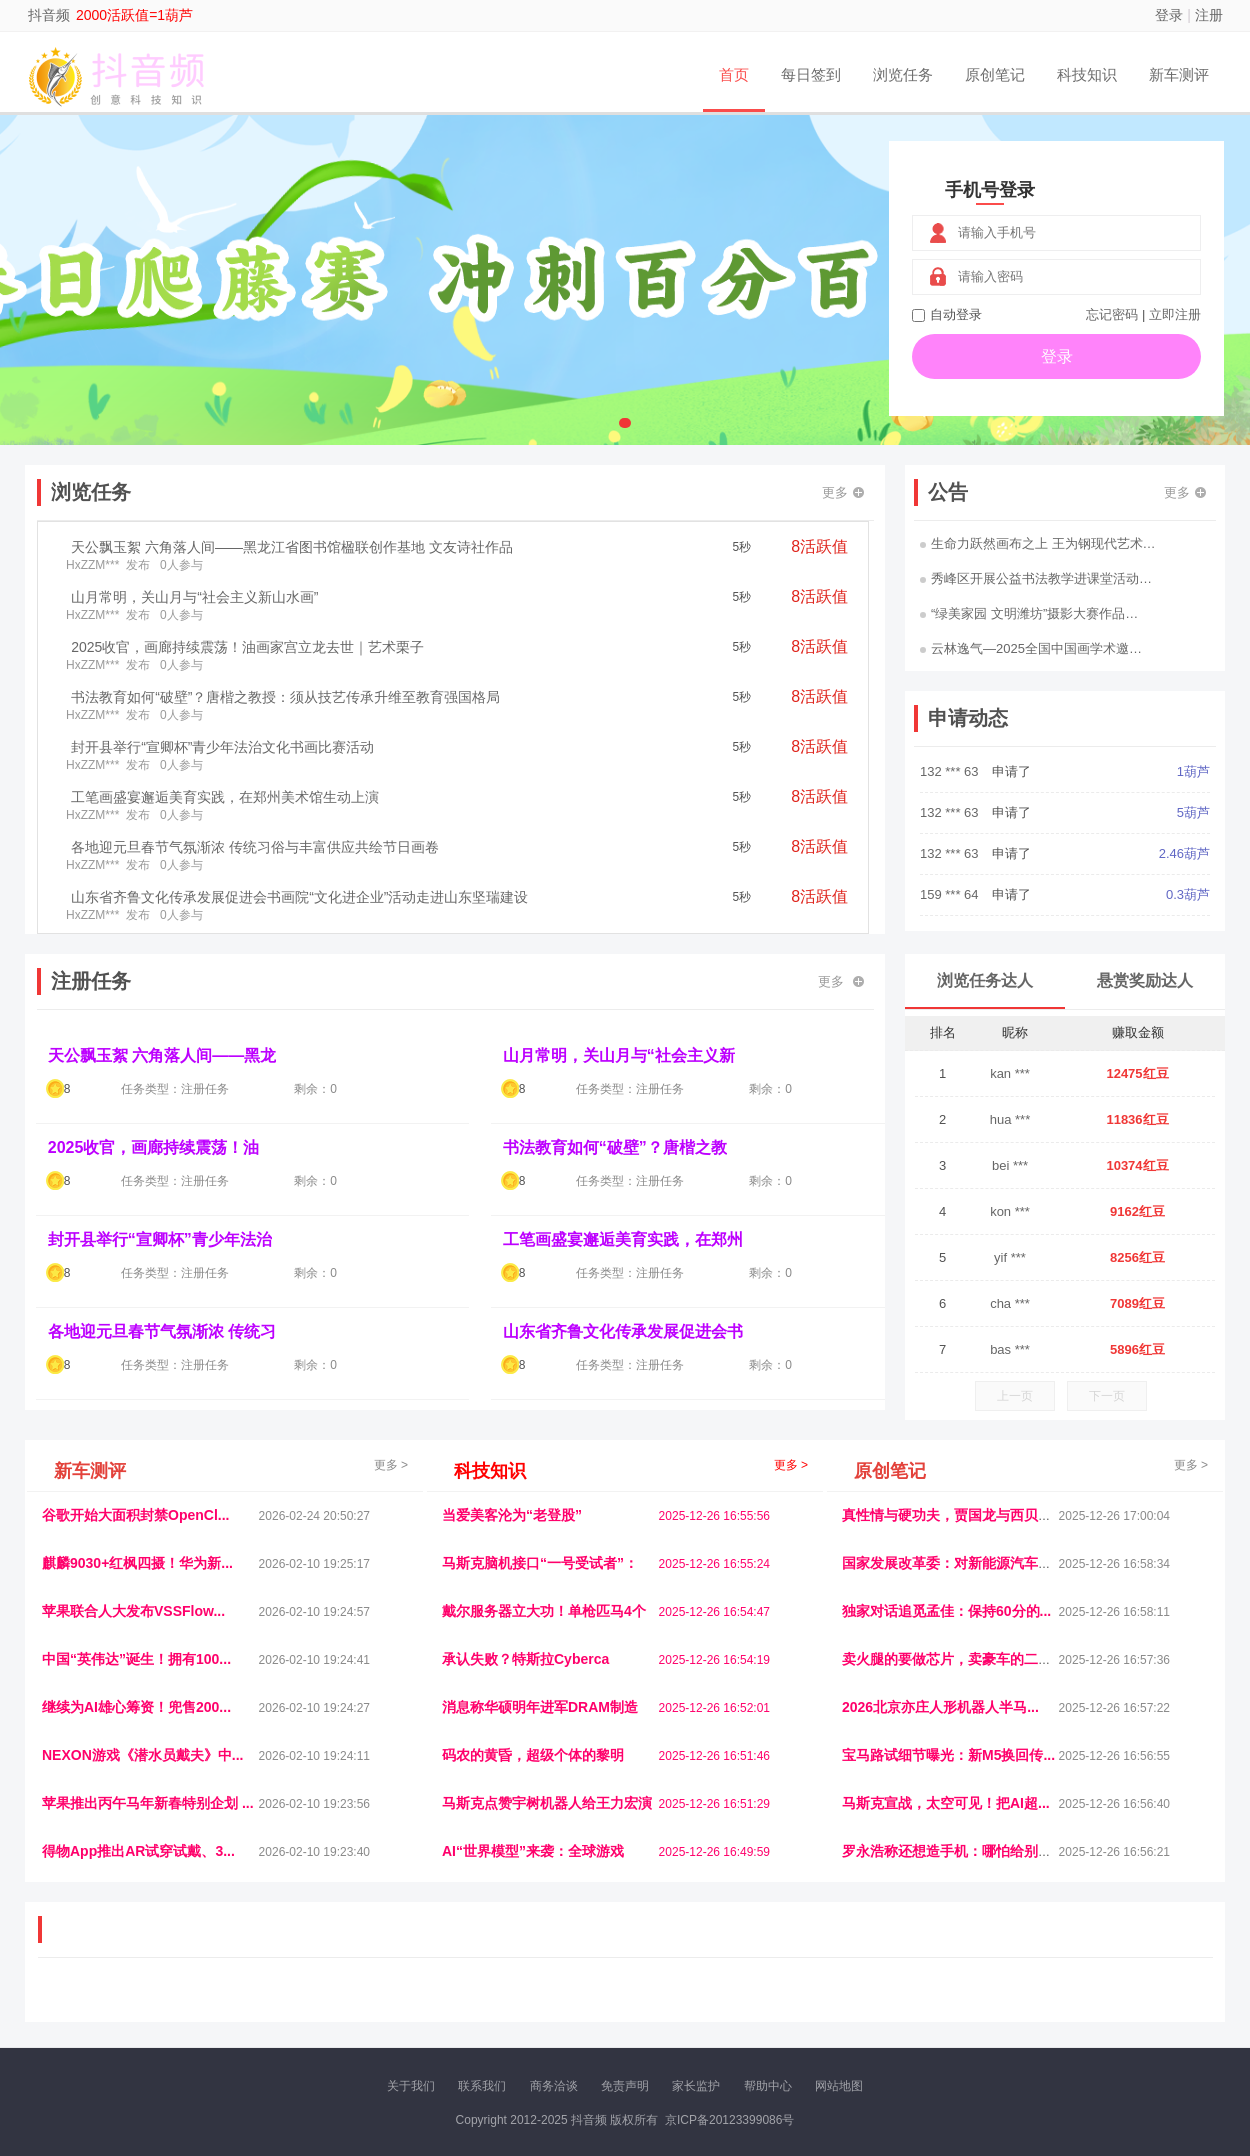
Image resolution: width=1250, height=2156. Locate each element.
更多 (843, 492)
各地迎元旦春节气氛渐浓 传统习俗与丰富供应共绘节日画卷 (255, 847)
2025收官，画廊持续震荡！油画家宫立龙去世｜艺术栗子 (247, 647)
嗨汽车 (765, 1989)
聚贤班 (666, 2006)
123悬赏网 (1140, 1989)
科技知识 (1087, 74)
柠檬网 (185, 2006)
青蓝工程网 (214, 1989)
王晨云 (325, 2006)
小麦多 (624, 2006)
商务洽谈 (554, 2086)
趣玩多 (1146, 2006)
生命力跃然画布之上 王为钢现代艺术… (1038, 543)
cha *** (1010, 1303)
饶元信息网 (148, 1989)
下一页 (1107, 1396)
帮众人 (1037, 2006)
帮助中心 (768, 2086)
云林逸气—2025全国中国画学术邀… (1031, 648)
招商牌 (368, 2006)
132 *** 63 (951, 771)
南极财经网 (788, 2006)
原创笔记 (995, 74)
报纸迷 (496, 2006)
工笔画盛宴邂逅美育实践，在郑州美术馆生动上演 (225, 797)
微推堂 (952, 2006)
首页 (734, 74)
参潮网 (554, 1989)
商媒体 (581, 2006)
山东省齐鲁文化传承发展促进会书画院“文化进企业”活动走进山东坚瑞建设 (299, 897)
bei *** (1010, 1165)
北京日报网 (721, 2006)
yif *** (1010, 1257)
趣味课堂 (276, 2006)
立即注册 (1175, 314)
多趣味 (142, 2006)
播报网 (850, 1989)
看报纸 (453, 2006)
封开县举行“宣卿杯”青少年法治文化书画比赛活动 (222, 747)
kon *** (1010, 1211)
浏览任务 (903, 74)
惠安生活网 (348, 1989)
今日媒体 (942, 1989)
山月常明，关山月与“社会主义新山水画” (194, 597)
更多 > (391, 1465)
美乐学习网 (81, 1989)
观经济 (893, 1989)
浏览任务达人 (985, 980)
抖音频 (49, 15)
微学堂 (410, 2006)
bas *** (1010, 1349)
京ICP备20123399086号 (729, 2120)
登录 (1169, 15)
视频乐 (402, 1989)
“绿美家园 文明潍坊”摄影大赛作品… (1029, 613)
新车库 (909, 2006)
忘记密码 (1112, 314)
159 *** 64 (951, 894)
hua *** (1010, 1119)
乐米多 (538, 2006)
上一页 (1015, 1396)
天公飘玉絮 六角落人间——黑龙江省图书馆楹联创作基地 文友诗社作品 (292, 547)
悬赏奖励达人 (1145, 980)
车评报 (722, 1989)
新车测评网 (1092, 2006)
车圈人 (808, 1989)
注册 (1209, 15)
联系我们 (482, 2086)
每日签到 (811, 74)
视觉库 (597, 1989)
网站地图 (839, 2086)
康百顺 (100, 2006)
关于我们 (411, 2086)
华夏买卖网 (854, 2006)
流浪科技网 (281, 1989)
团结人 (994, 2006)
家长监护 (696, 2086)
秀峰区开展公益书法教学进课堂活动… (1036, 578)
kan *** (1010, 1073)
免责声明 (625, 2086)
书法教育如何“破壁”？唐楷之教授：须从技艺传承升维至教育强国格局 (285, 697)
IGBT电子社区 (660, 1989)
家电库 (1088, 1989)
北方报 (1045, 1989)
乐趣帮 (228, 2006)
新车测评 (1179, 74)
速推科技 (996, 1989)
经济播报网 (457, 1989)
